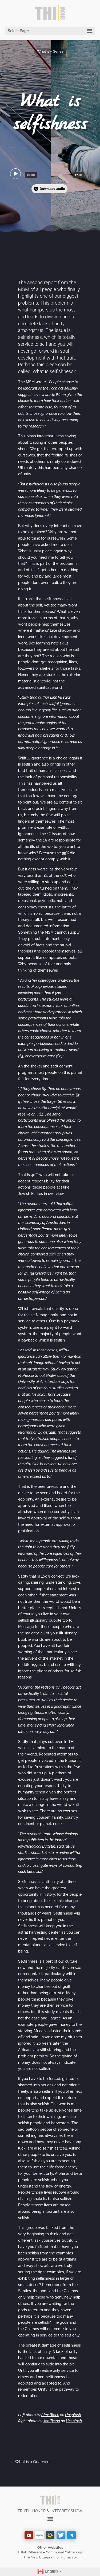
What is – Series (50, 51)
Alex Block (50, 2415)
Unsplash (73, 2415)
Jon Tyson (51, 2421)
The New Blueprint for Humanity (50, 2557)
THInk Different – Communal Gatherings (50, 2552)
